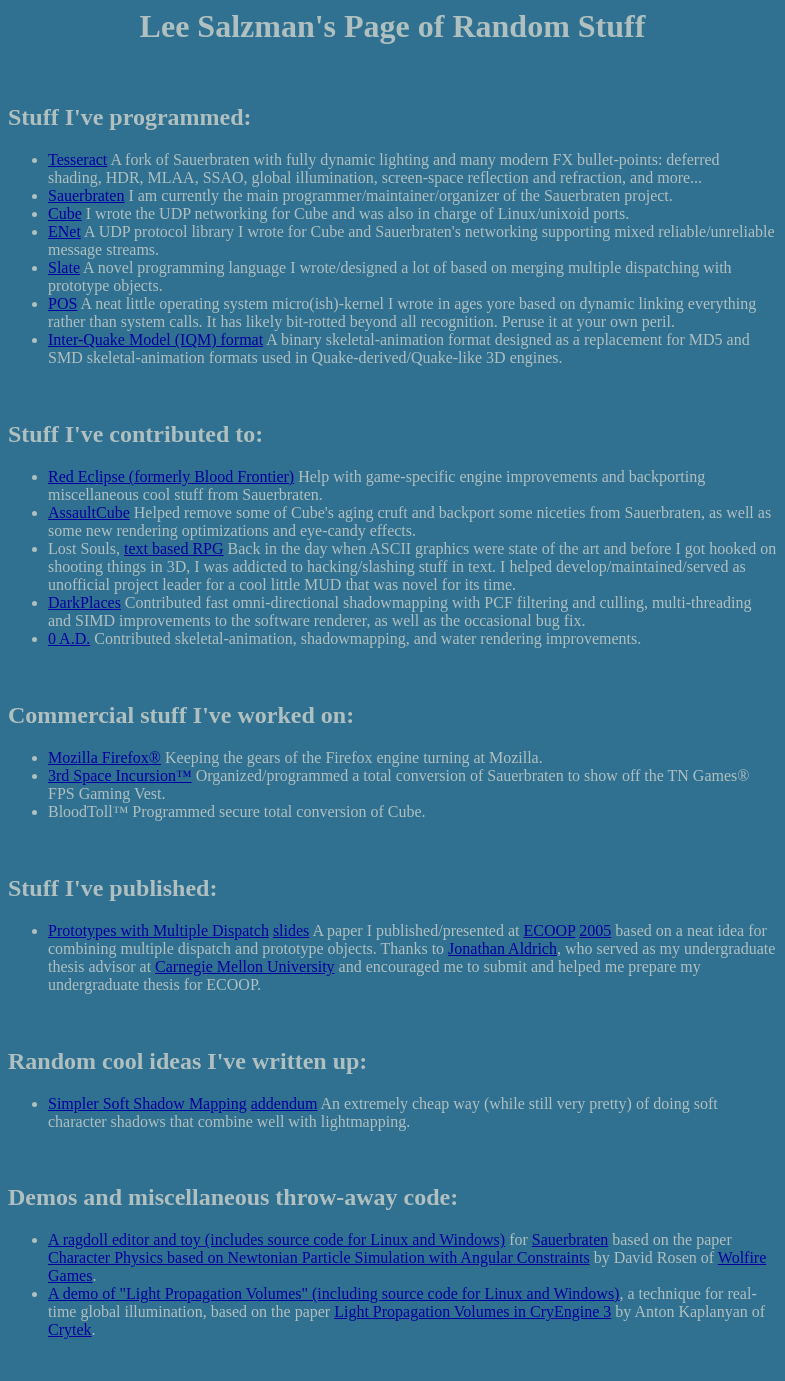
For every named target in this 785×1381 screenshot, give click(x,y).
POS (62, 303)
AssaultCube (89, 512)
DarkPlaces (84, 602)
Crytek (70, 1329)
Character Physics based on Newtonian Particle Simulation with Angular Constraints (319, 1257)
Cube (65, 213)
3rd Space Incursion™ (120, 775)
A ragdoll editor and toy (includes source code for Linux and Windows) (276, 1239)
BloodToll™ (88, 811)
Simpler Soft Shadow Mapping (147, 1103)
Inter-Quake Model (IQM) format (155, 339)
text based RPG (174, 548)
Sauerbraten (86, 195)
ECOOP (550, 930)
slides (291, 930)
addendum (284, 1103)
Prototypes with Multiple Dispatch (158, 930)
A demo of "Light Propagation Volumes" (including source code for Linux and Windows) (333, 1293)
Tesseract (77, 159)
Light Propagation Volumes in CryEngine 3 (472, 1311)
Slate (64, 267)
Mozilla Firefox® (104, 757)
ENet (64, 231)
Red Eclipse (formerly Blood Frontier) (171, 476)
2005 (595, 930)
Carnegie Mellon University (245, 966)
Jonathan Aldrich (502, 948)
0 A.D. (69, 638)
